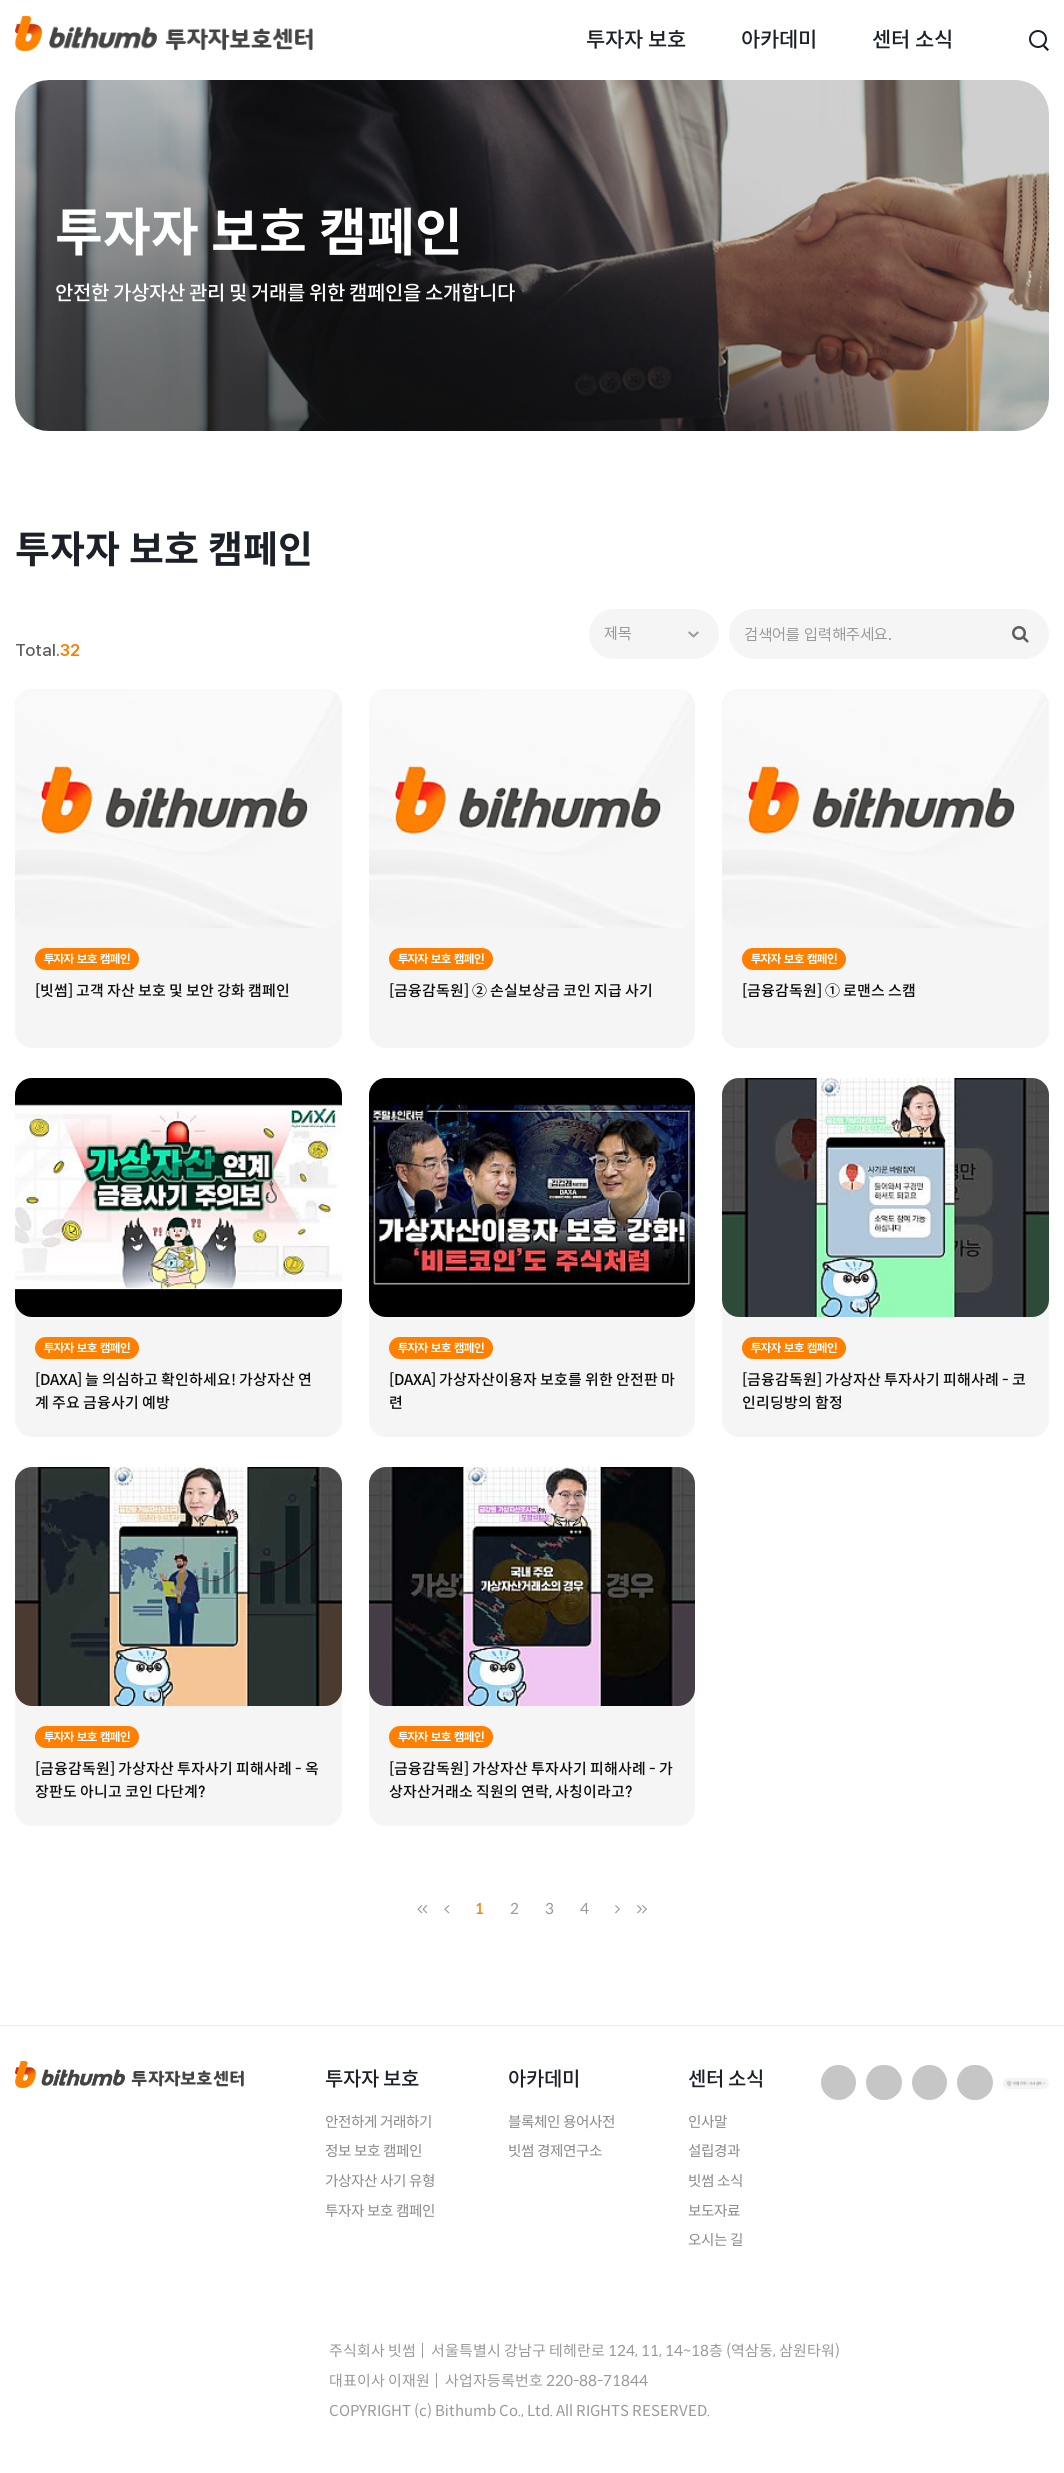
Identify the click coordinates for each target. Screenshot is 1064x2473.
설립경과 (717, 2161)
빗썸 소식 (718, 2191)
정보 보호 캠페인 (377, 2161)
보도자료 (717, 2221)
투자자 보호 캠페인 (384, 2221)
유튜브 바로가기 (884, 2091)
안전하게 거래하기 (382, 2131)
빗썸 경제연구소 (558, 2161)
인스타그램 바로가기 (929, 2091)
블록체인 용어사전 (565, 2131)
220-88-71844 (597, 2391)
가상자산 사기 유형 (384, 2191)
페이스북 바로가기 (974, 2091)
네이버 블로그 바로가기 (839, 2091)
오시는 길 (718, 2251)
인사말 (710, 2131)
